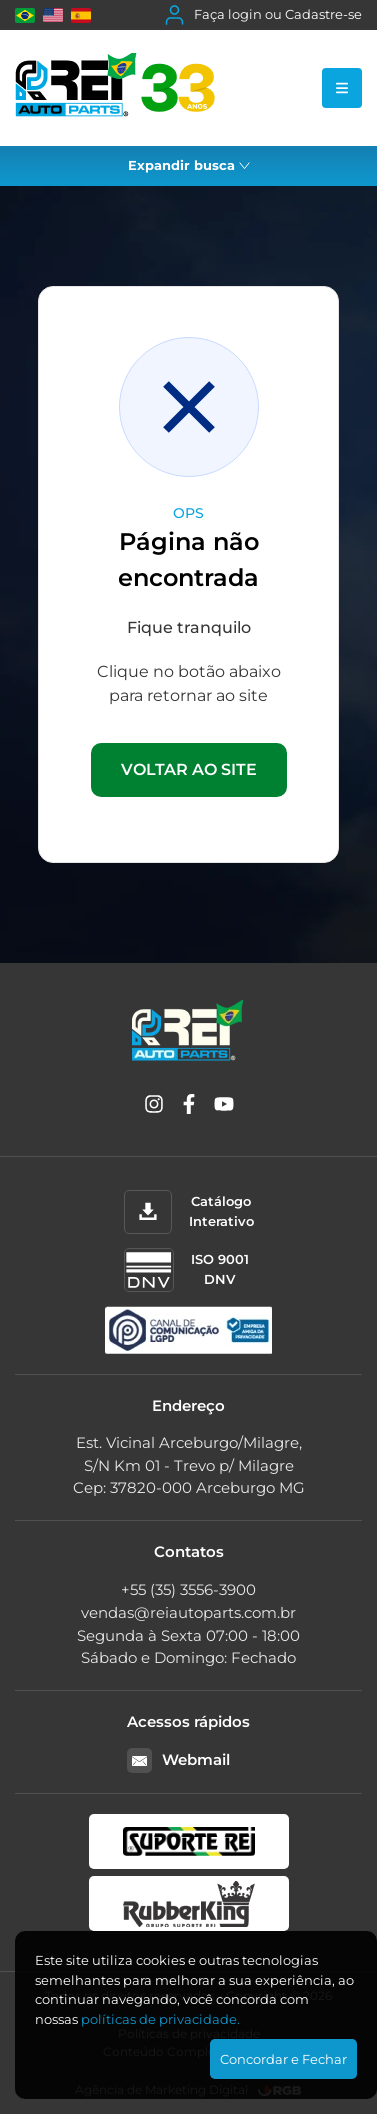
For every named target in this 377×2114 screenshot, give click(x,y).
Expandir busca (189, 165)
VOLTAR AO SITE (189, 769)
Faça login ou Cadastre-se (263, 15)
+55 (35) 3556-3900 (188, 1589)
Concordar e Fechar (283, 2059)
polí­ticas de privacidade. (160, 2019)
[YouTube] (224, 1107)
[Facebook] (189, 1107)
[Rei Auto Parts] (115, 88)
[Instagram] (154, 1107)
